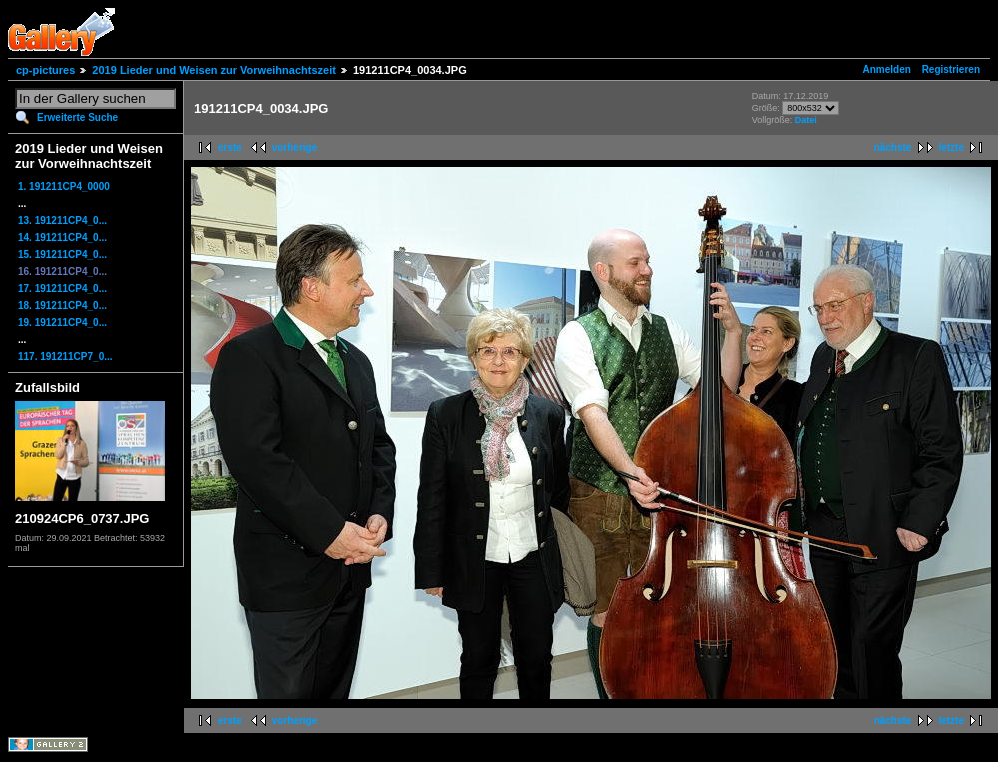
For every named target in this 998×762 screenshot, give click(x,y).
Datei (806, 120)
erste (230, 147)
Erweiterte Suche (77, 117)
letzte (951, 147)
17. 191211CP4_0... (62, 288)
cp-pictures (45, 70)
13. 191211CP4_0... (62, 220)
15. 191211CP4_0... (62, 254)
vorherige (295, 147)
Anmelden (887, 69)
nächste (893, 147)
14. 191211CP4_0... (62, 237)
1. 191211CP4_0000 (64, 186)
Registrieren (951, 69)
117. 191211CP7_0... (65, 356)
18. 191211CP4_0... (62, 305)
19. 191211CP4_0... (62, 322)
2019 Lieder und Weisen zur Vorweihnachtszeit (214, 70)
